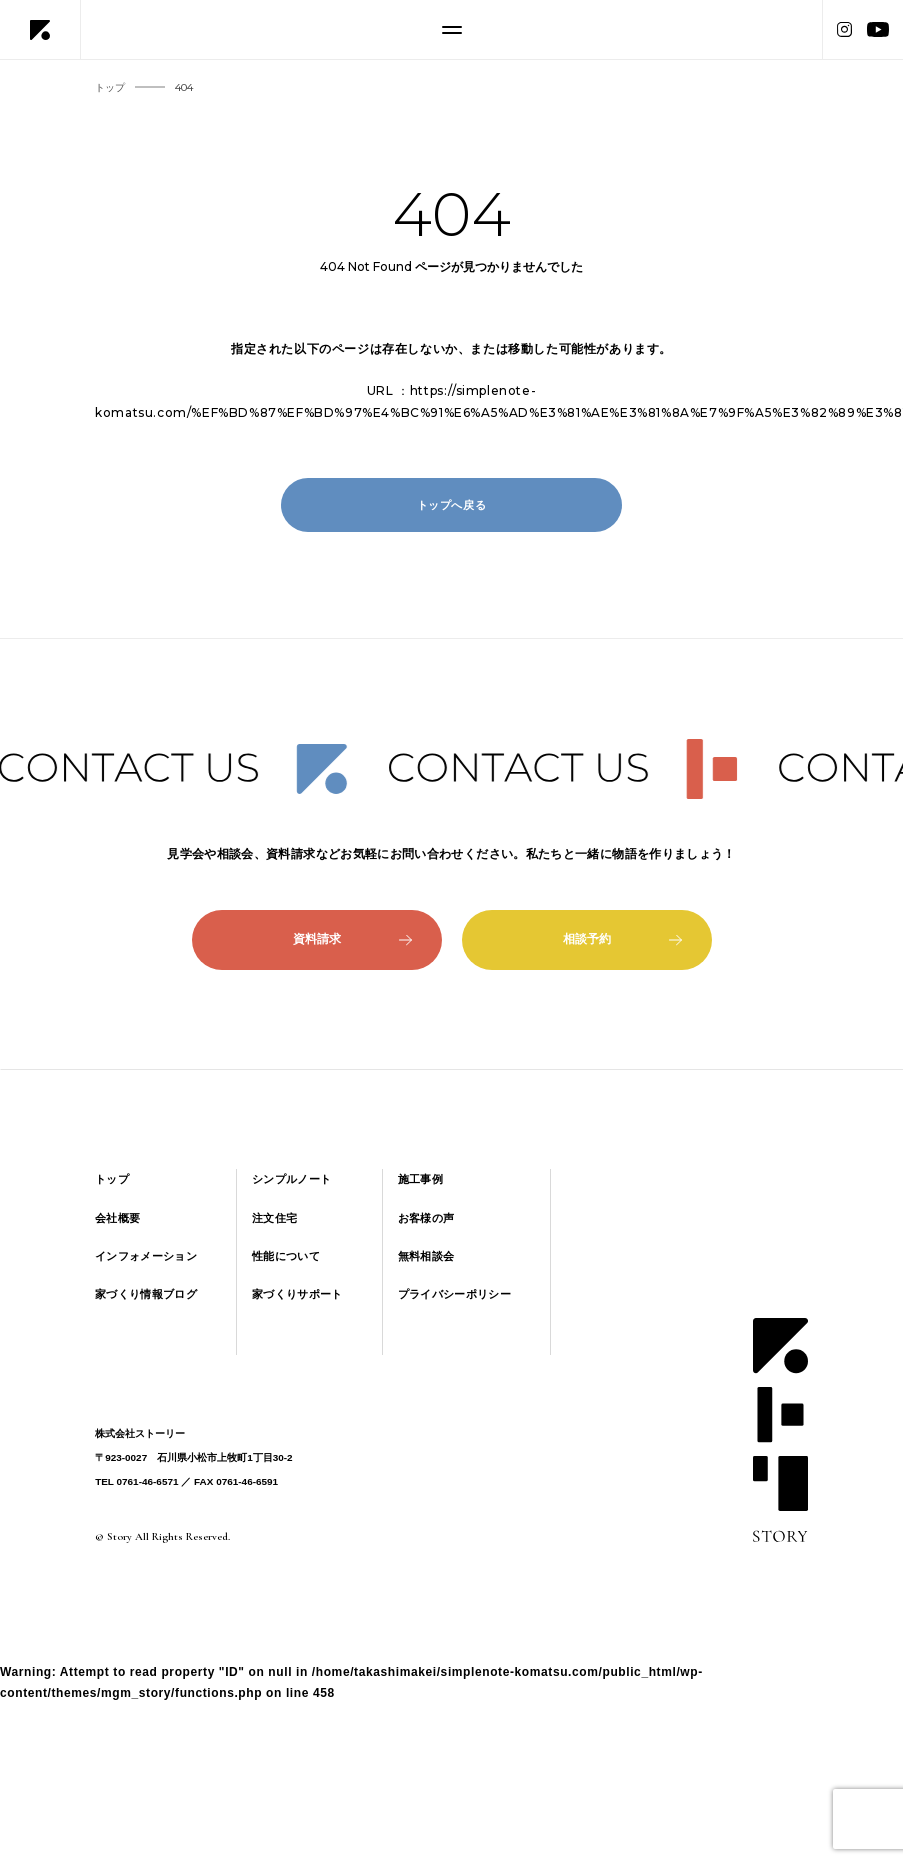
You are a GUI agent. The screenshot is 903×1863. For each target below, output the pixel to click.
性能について (286, 1256)
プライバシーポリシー (454, 1294)
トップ (112, 1179)
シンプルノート (291, 1179)
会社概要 (117, 1218)
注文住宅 (274, 1218)
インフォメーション (146, 1256)
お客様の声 (426, 1218)
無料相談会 (426, 1256)
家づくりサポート (297, 1294)
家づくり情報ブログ (146, 1294)
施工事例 (420, 1179)
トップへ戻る (452, 505)
